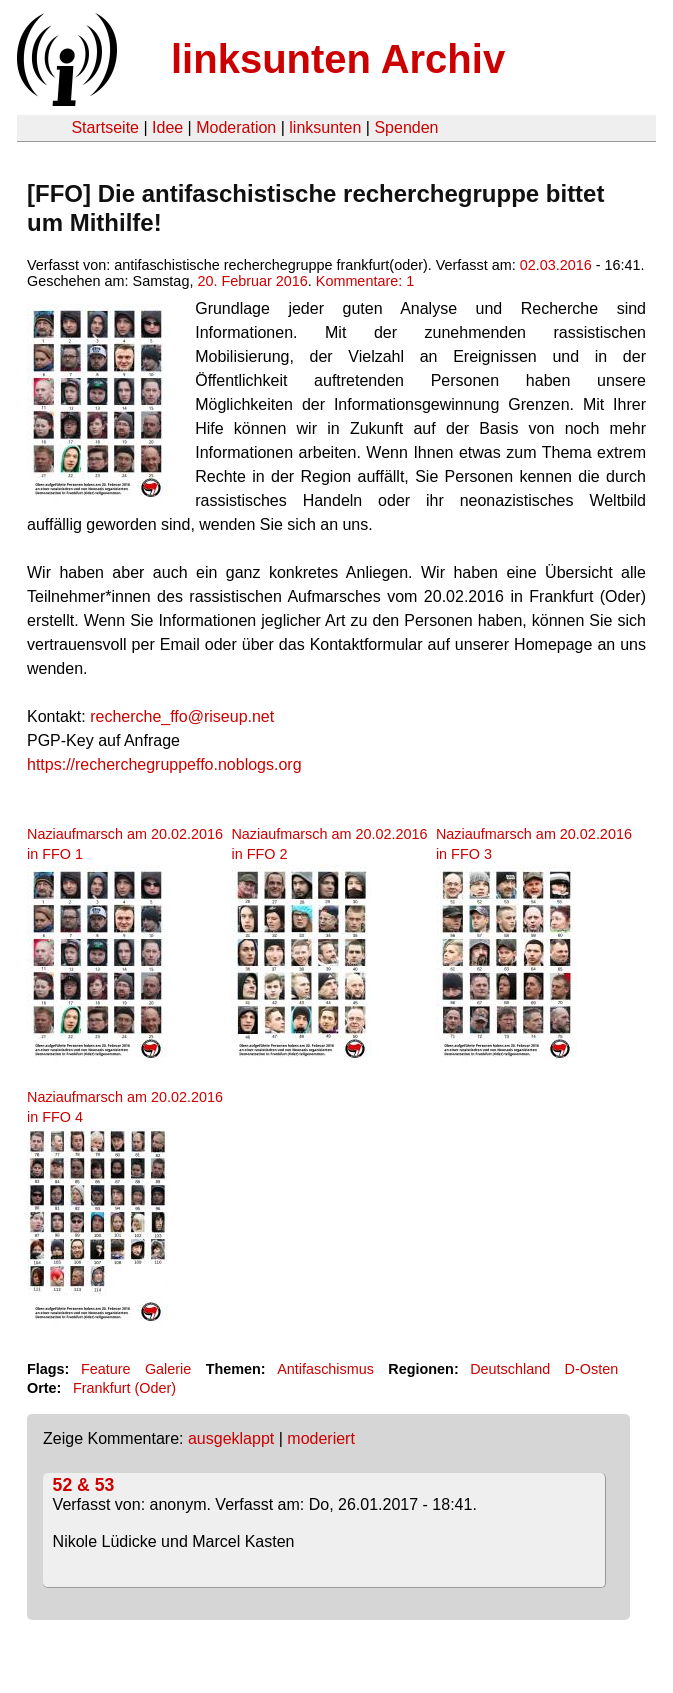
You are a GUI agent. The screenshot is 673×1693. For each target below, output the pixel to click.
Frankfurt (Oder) (124, 1388)
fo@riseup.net (224, 716)
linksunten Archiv (338, 59)
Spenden (406, 127)
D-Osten (592, 1369)
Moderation (236, 127)
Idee (167, 127)
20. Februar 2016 (252, 281)
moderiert (321, 1438)
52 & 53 (84, 1485)
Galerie (168, 1369)
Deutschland (510, 1369)
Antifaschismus (325, 1369)
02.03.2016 (556, 265)
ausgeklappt (231, 1438)
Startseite (105, 127)
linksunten (325, 127)
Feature (106, 1369)
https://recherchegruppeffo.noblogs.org (164, 764)
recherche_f (132, 716)
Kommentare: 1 (365, 281)
